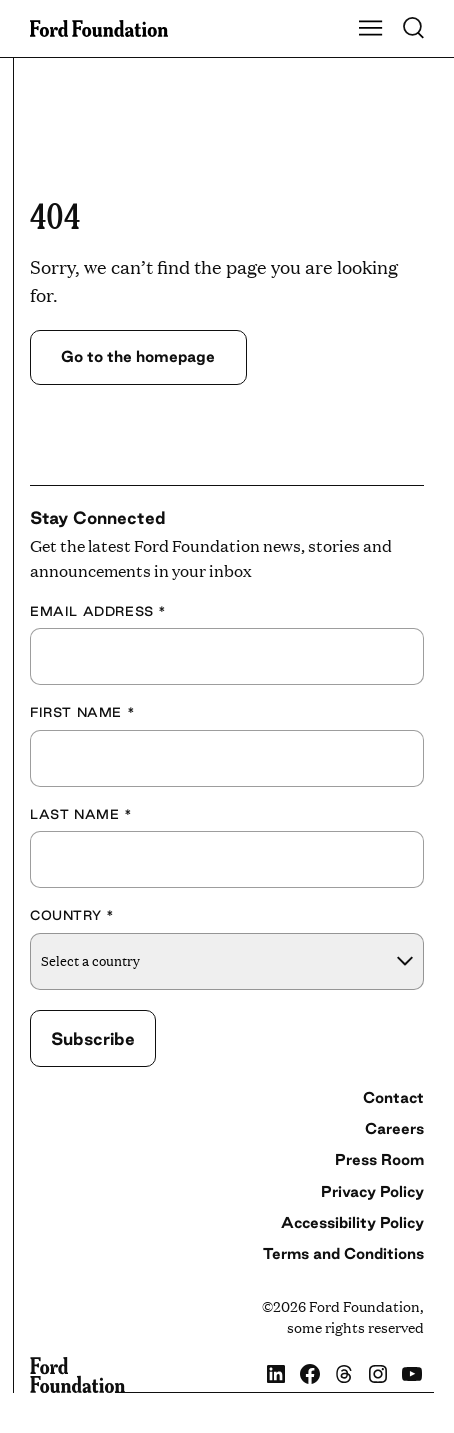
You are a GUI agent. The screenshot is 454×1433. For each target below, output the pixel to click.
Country (72, 915)
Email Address (98, 611)
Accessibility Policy (352, 1222)
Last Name (81, 814)
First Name (82, 712)
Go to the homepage (138, 356)
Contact (393, 1097)
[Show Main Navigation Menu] (371, 29)
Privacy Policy (372, 1191)
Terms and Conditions (343, 1253)
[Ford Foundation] (77, 1375)
